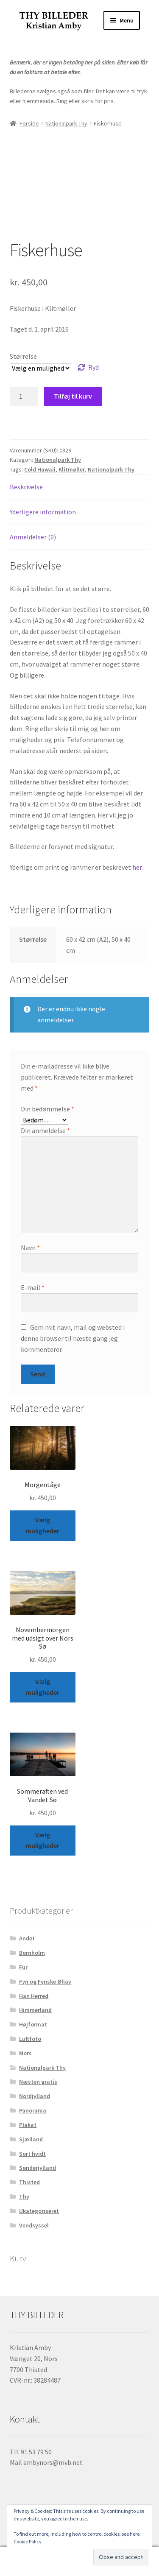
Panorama (32, 2110)
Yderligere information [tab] (43, 512)
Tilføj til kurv (73, 396)
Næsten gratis (38, 2081)
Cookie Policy (28, 2541)
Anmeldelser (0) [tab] (33, 537)
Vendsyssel (34, 2225)
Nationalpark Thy (66, 123)
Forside (29, 123)
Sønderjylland (37, 2167)
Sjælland (31, 2139)
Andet (27, 1938)
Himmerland (35, 2010)
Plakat (27, 2125)
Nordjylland (34, 2096)
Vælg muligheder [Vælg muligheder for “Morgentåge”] (42, 1525)
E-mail (33, 1287)
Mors (25, 2053)
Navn (30, 1247)
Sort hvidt (32, 2153)
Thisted (29, 2182)
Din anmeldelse (45, 1130)
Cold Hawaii (40, 469)
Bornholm (32, 1952)
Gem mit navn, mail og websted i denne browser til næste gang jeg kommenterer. (73, 1338)
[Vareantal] (24, 396)
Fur (23, 1967)
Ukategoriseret (39, 2211)
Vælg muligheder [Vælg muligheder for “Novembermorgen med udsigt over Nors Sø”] (42, 1687)
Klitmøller (72, 469)
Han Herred (33, 1996)
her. (137, 867)
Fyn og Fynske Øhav (45, 1981)
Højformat (33, 2024)
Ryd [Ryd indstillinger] (93, 367)
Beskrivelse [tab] (26, 487)
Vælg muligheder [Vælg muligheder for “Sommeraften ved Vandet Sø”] (42, 1840)
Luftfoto (30, 2039)
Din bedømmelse (47, 1109)
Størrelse (23, 356)
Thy (24, 2196)
